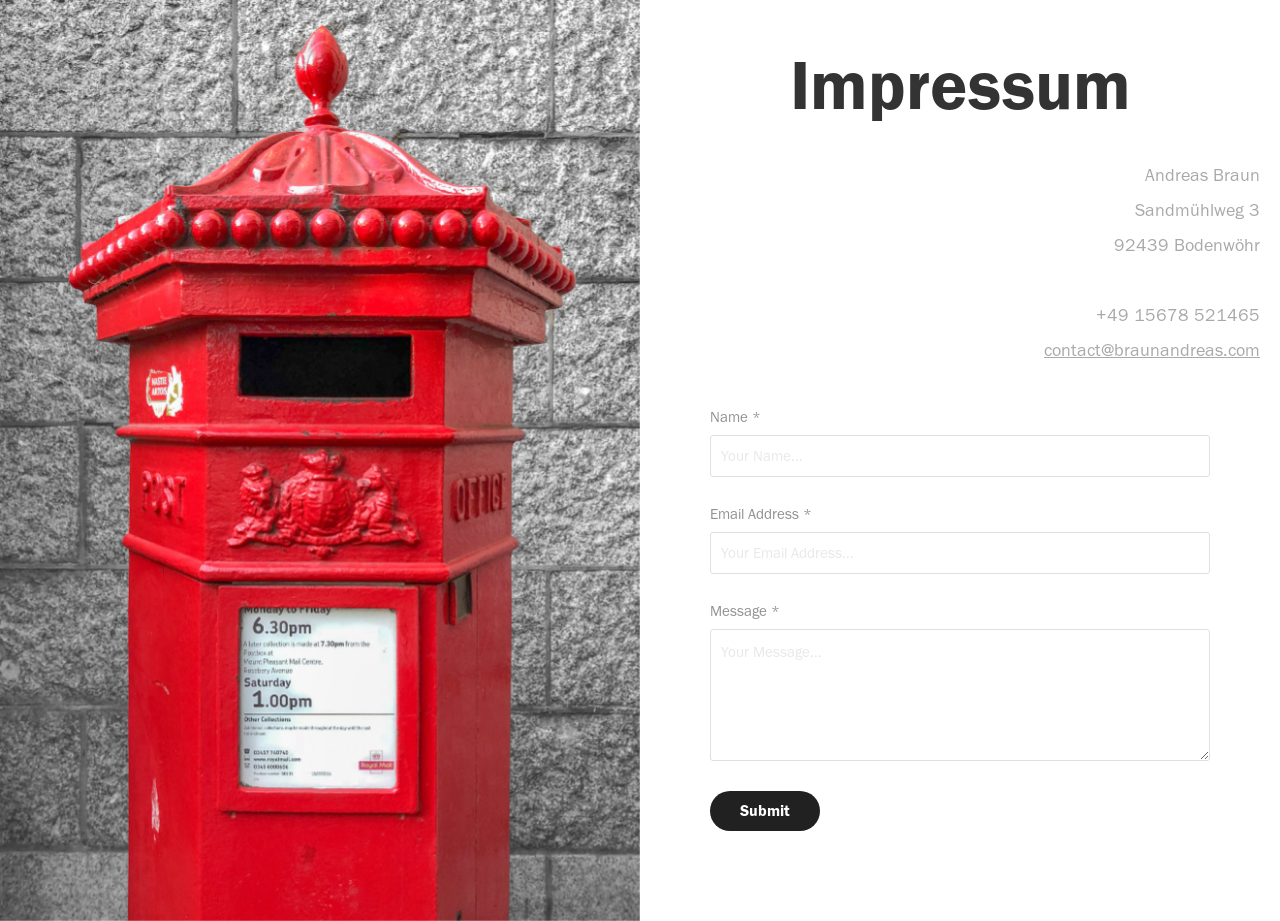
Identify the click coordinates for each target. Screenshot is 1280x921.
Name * (735, 417)
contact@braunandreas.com (1152, 350)
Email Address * (761, 514)
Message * (745, 611)
